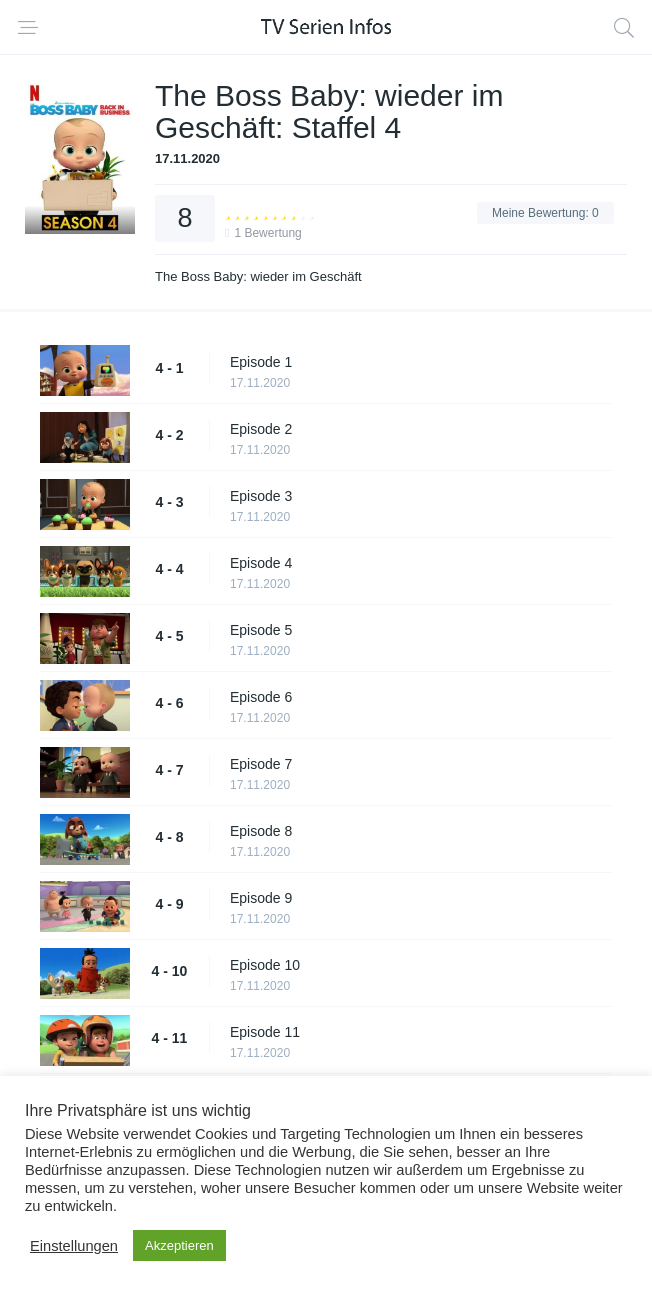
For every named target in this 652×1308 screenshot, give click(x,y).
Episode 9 (261, 898)
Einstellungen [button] (74, 1246)
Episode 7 (261, 764)
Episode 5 (261, 630)
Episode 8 (261, 831)
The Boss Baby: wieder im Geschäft (258, 276)
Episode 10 (265, 965)
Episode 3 (261, 496)
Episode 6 (261, 697)
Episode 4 (261, 563)
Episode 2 (261, 429)
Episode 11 (265, 1032)
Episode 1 (261, 362)
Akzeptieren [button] (179, 1245)
